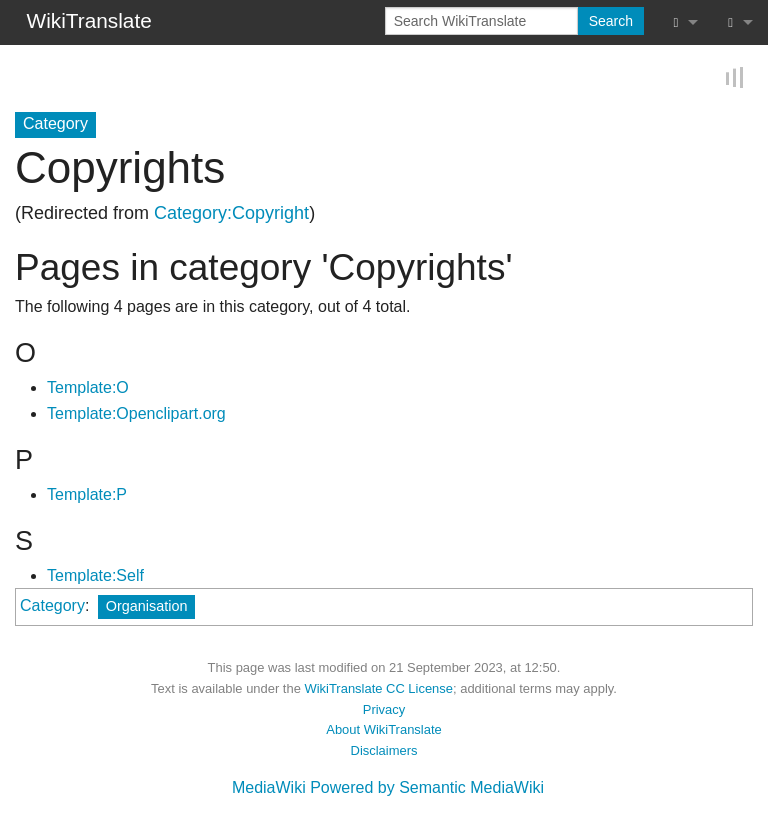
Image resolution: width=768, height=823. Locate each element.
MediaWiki (269, 787)
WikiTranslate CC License (378, 688)
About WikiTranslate (383, 729)
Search (611, 21)
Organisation (147, 606)
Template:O (88, 387)
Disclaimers (384, 750)
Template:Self (95, 575)
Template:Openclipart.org (136, 413)
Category (52, 605)
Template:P (87, 494)
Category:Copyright (231, 213)
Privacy (384, 709)
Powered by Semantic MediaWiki (427, 787)
